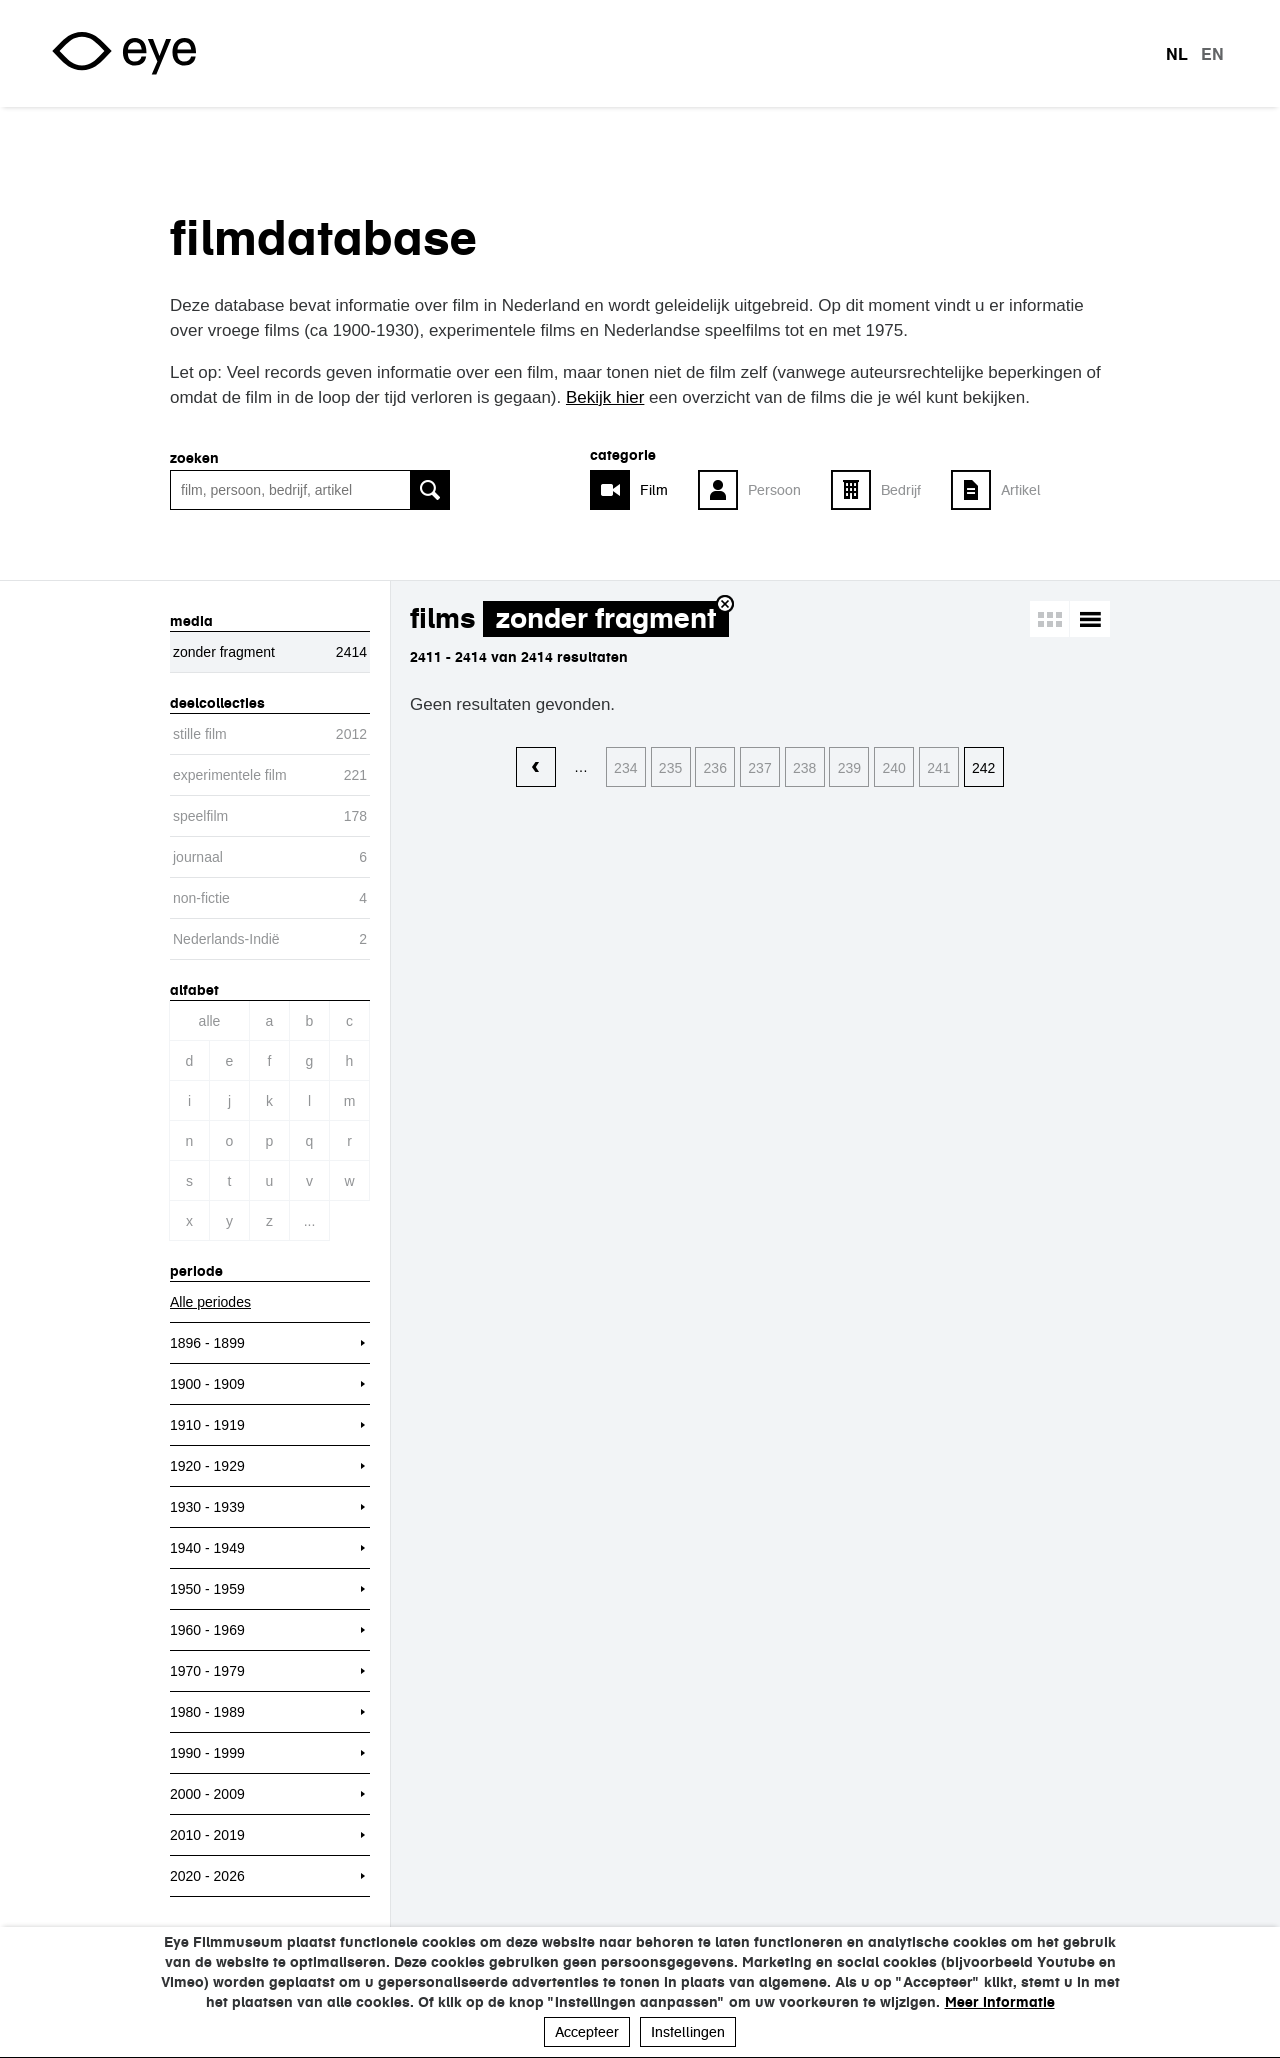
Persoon (774, 490)
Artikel (1021, 490)
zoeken (194, 458)
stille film (200, 734)
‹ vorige (536, 768)
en (1212, 54)
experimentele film (230, 775)
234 (625, 768)
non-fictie (201, 898)
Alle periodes (210, 1302)
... (310, 1221)
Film (654, 490)
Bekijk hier (605, 397)
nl (1177, 54)
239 (849, 768)
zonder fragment (606, 618)
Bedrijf (901, 490)
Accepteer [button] (587, 2032)
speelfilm (200, 816)
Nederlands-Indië (226, 939)
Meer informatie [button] (1000, 2002)
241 (938, 768)
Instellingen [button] (688, 2032)
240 (894, 768)
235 (670, 768)
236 (715, 768)
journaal (198, 857)
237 (759, 768)
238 (804, 768)
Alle (210, 1021)
